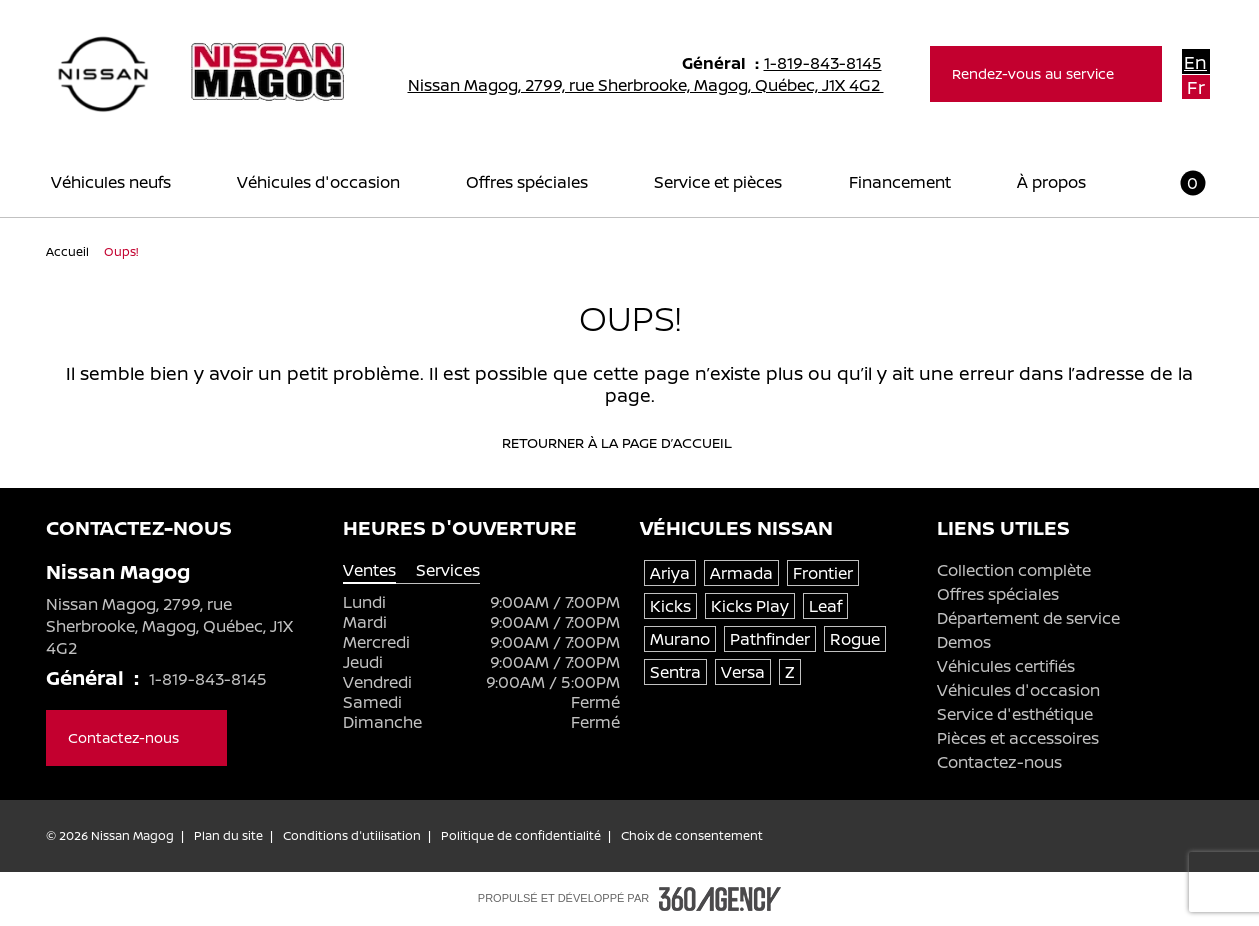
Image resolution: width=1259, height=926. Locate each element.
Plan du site (228, 836)
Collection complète (1014, 570)
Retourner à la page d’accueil (630, 443)
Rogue (855, 639)
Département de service (1028, 618)
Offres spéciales (998, 594)
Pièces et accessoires (1018, 738)
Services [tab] (448, 570)
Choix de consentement (692, 836)
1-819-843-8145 (832, 63)
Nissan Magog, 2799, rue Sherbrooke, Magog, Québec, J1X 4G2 (659, 85)
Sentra (675, 672)
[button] (1180, 182)
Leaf (825, 606)
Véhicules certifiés (1006, 666)
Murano (680, 639)
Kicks (670, 606)
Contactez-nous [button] (136, 737)
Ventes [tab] (369, 570)
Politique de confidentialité (521, 836)
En (1195, 62)
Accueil (69, 251)
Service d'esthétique (1015, 714)
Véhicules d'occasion (1018, 690)
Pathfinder (770, 639)
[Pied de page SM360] (720, 899)
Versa (743, 672)
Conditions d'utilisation (352, 836)
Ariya (670, 573)
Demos (964, 642)
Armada (741, 573)
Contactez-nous (999, 762)
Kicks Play (750, 606)
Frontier (823, 573)
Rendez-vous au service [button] (1046, 73)
